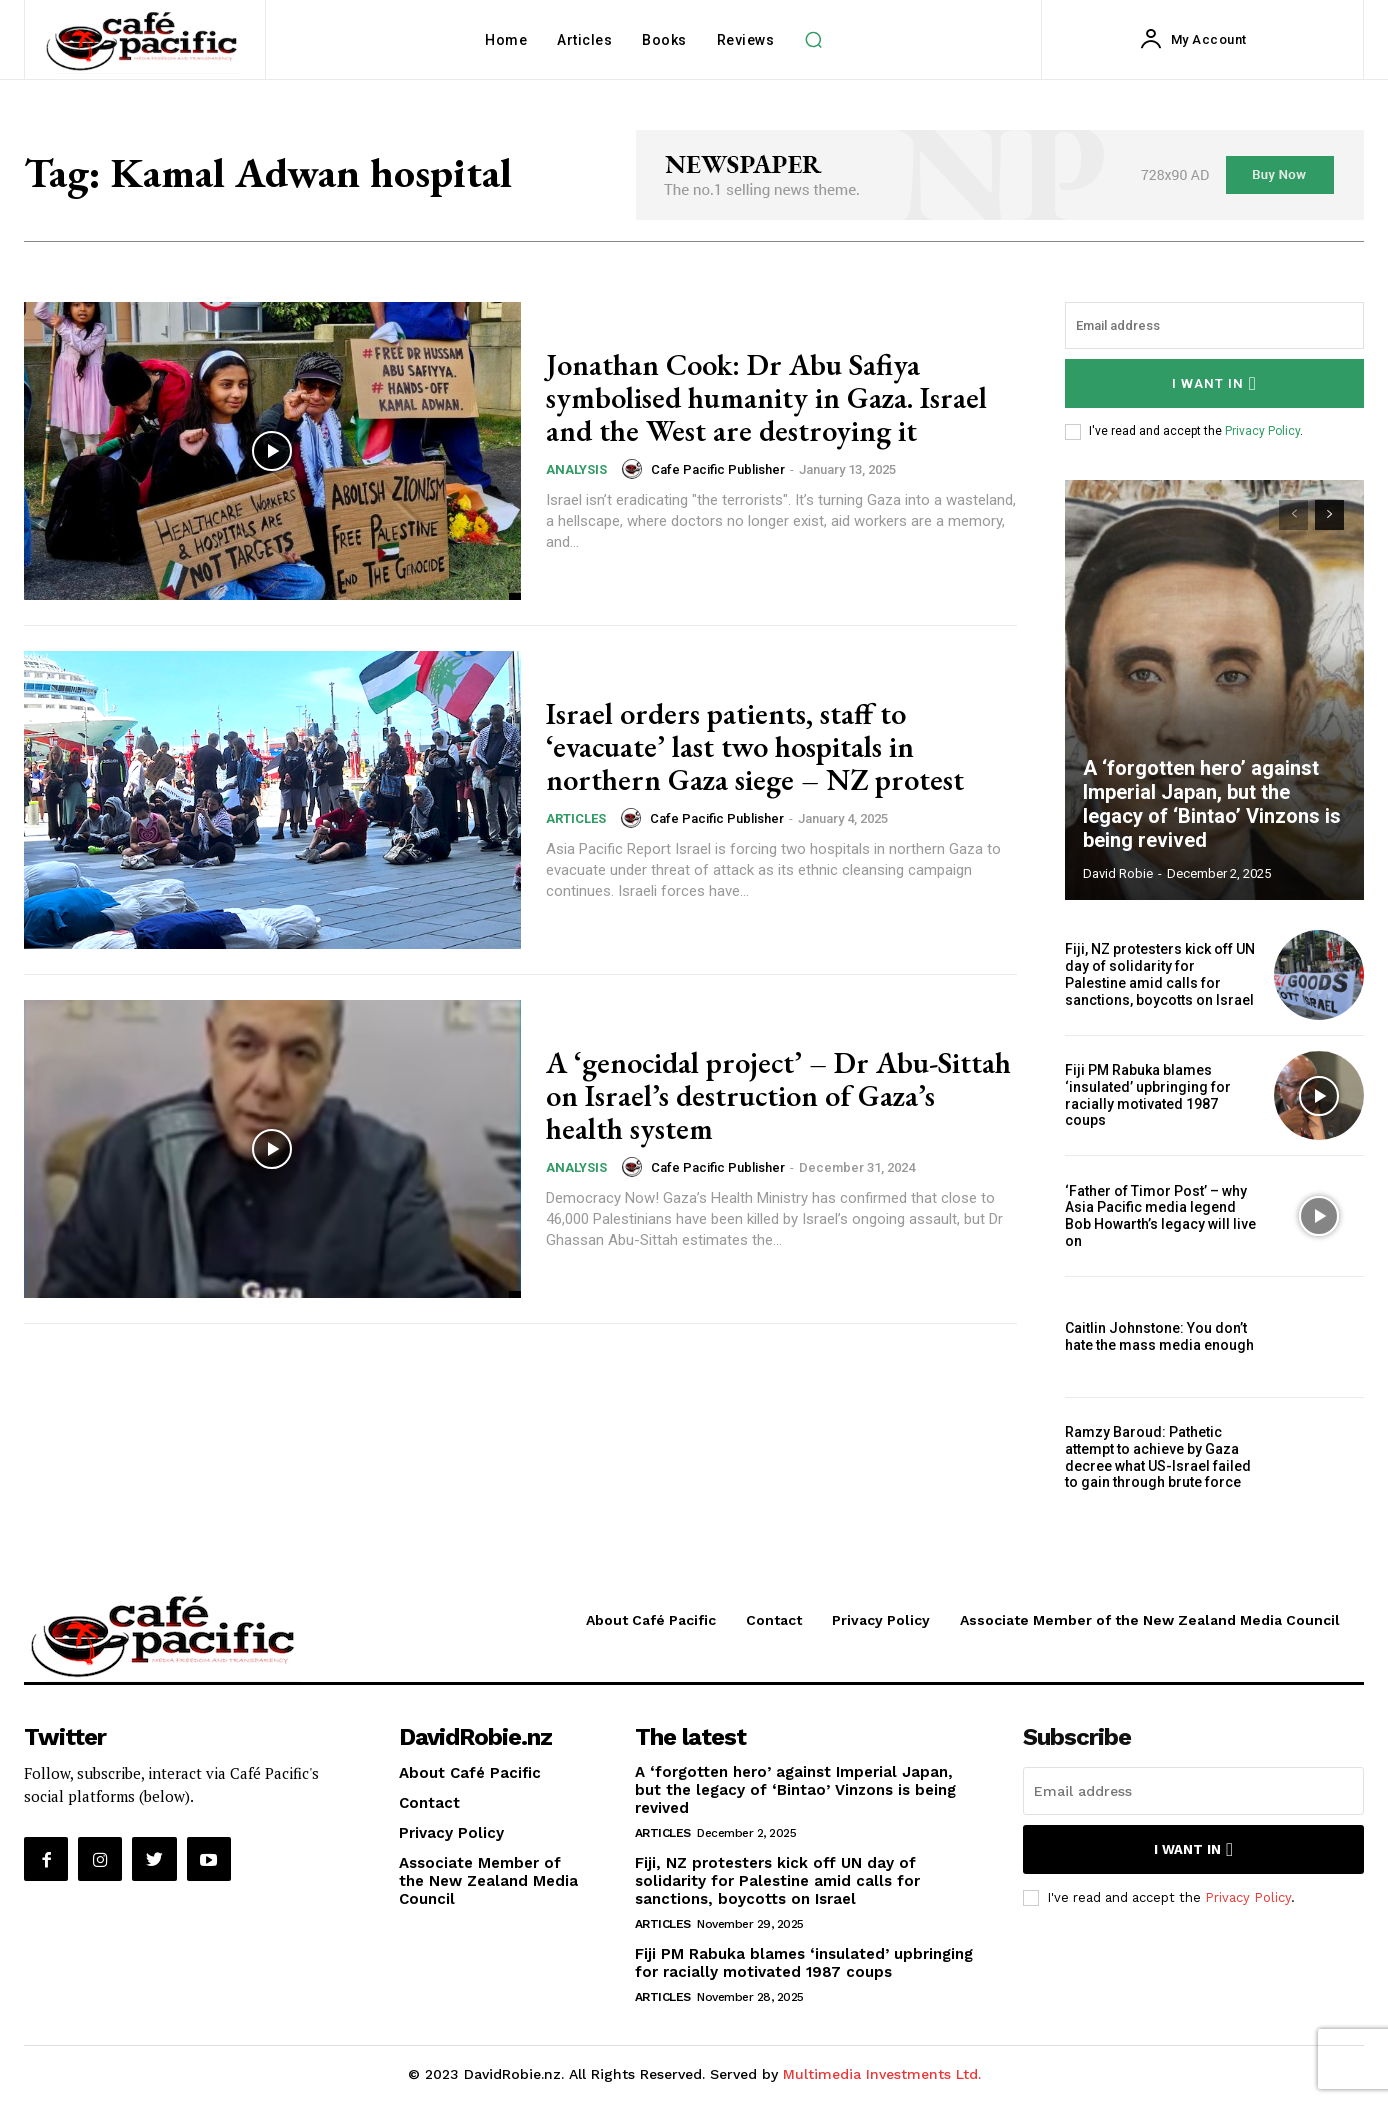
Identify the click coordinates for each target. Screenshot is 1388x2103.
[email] (1214, 325)
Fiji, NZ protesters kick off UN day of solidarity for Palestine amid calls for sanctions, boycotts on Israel (1160, 974)
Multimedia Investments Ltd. (882, 2074)
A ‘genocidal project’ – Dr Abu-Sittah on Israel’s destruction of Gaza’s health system (778, 1095)
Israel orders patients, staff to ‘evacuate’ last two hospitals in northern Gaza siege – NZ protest (755, 746)
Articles (576, 818)
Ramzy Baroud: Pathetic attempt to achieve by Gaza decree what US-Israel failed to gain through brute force (1158, 1457)
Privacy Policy (1262, 431)
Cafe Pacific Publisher (718, 469)
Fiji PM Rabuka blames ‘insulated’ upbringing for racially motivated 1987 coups (1148, 1095)
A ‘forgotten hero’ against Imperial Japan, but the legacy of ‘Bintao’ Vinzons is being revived (1212, 804)
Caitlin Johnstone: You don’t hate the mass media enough (1159, 1336)
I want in (1214, 383)
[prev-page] (1293, 515)
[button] (813, 40)
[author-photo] (635, 469)
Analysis (576, 469)
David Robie (1118, 873)
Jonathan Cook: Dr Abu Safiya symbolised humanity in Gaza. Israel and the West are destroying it (766, 397)
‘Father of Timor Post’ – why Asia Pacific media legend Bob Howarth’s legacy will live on (1160, 1216)
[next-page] (1329, 515)
